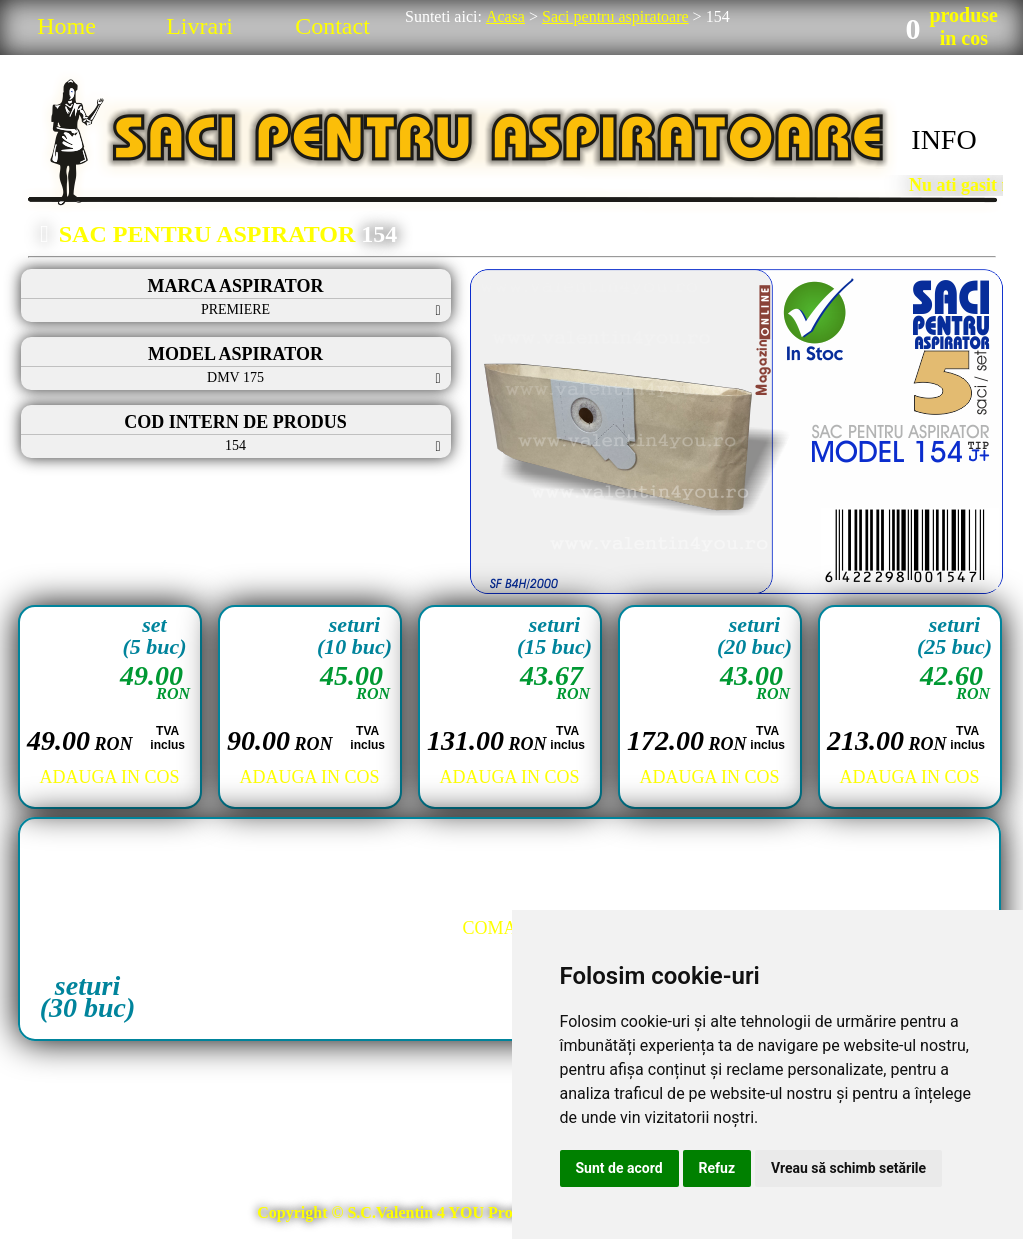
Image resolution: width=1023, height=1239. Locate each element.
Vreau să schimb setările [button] (848, 1168)
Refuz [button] (717, 1168)
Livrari (199, 26)
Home (66, 26)
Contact (332, 26)
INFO (943, 139)
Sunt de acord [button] (619, 1168)
